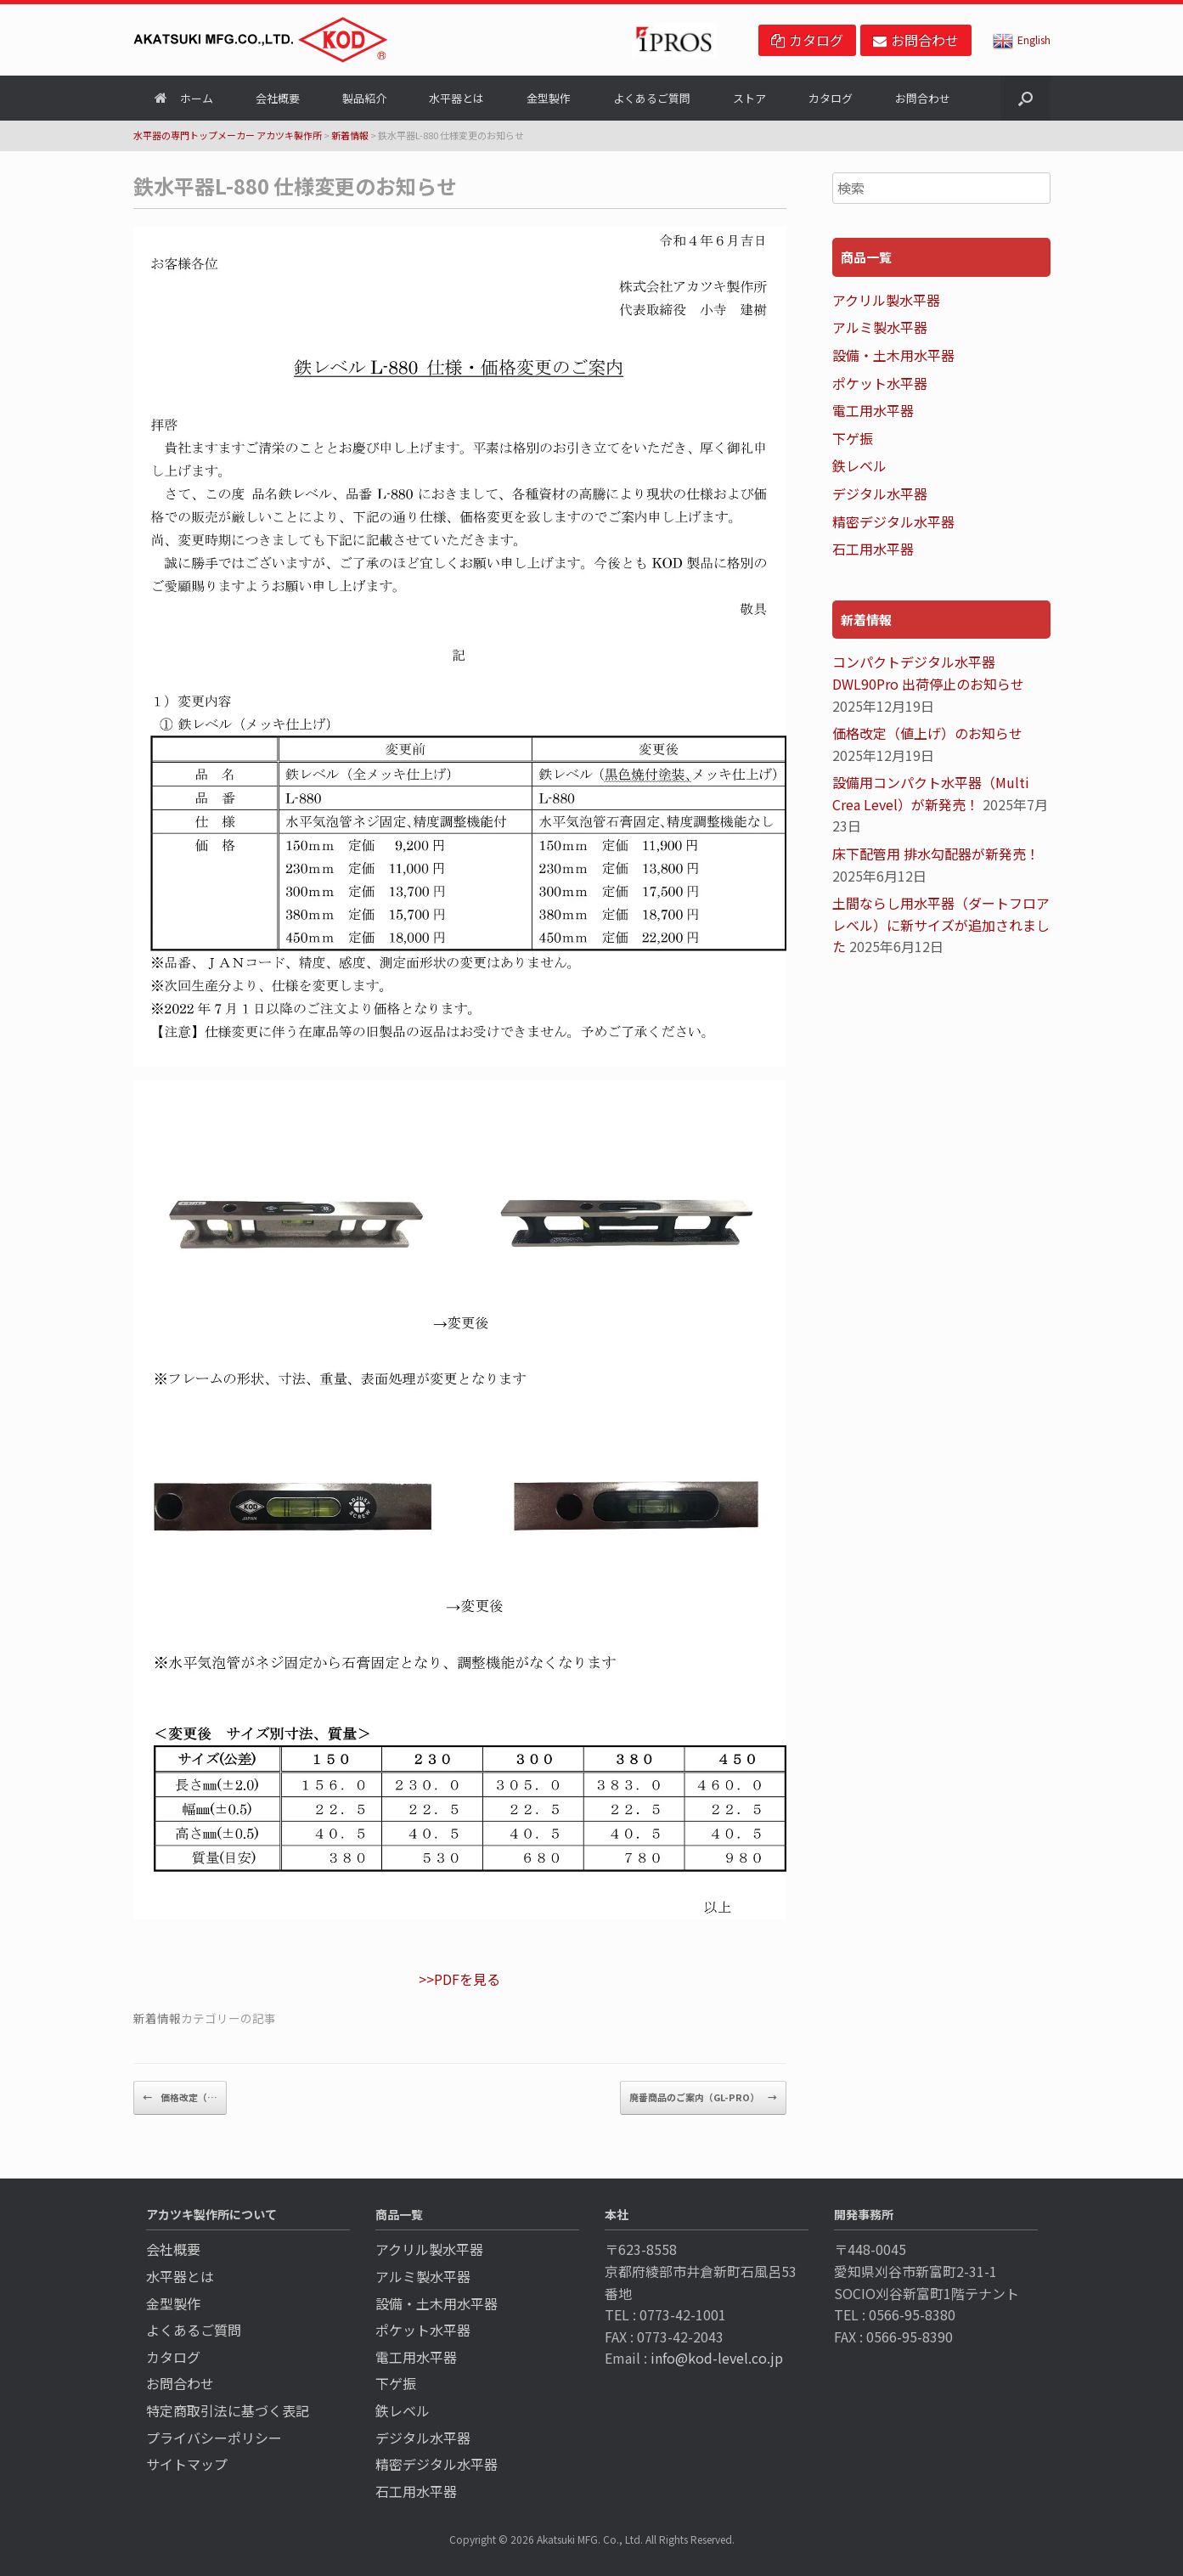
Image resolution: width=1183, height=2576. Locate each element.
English (1022, 39)
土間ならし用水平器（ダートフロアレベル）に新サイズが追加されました (941, 924)
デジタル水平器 (879, 493)
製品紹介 (364, 98)
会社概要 (278, 98)
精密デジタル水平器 (893, 521)
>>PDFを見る (459, 1979)
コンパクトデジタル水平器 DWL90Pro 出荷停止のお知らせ (928, 672)
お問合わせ (922, 98)
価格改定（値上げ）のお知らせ (927, 733)
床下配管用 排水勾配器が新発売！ (935, 853)
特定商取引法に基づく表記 (227, 2410)
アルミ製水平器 (879, 327)
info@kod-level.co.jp (717, 2358)
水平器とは (456, 98)
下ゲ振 (852, 438)
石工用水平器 (873, 548)
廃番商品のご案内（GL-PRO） (703, 2098)
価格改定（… (180, 2098)
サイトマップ (187, 2464)
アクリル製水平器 (886, 300)
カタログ (830, 98)
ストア (749, 98)
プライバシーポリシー (214, 2437)
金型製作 (549, 98)
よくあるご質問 (651, 98)
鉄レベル (859, 465)
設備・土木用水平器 (893, 355)
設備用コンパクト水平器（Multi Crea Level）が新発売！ (930, 793)
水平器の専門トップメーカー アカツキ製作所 (227, 135)
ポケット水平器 (879, 383)
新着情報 (350, 135)
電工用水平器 (873, 410)
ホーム (184, 98)
